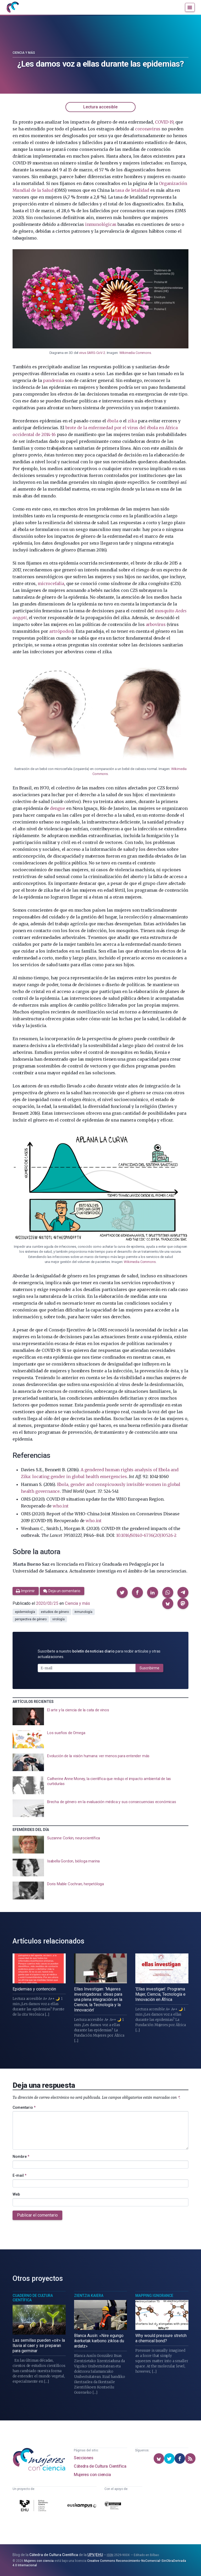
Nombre (21, 2156)
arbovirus (156, 624)
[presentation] (100, 1716)
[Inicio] (12, 7)
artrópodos (60, 631)
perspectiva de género (31, 1619)
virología (58, 1619)
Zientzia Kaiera (88, 2295)
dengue (57, 808)
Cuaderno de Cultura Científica (33, 2297)
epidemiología (25, 1612)
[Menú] (190, 7)
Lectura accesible (100, 106)
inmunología (83, 1612)
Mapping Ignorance (154, 2295)
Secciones (83, 2457)
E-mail (19, 2175)
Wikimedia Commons (135, 353)
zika (132, 420)
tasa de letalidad (132, 190)
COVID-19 (164, 122)
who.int (61, 1506)
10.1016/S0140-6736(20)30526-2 (146, 1535)
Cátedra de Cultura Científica (100, 2466)
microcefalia (51, 583)
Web (16, 2194)
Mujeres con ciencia (92, 2474)
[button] (122, 1592)
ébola (112, 420)
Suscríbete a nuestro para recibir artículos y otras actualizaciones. (99, 1654)
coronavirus (147, 128)
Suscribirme (149, 1668)
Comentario (24, 2107)
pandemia (53, 380)
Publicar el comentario (37, 2215)
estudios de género (55, 1612)
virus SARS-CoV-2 (92, 353)
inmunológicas (100, 224)
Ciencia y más (24, 53)
